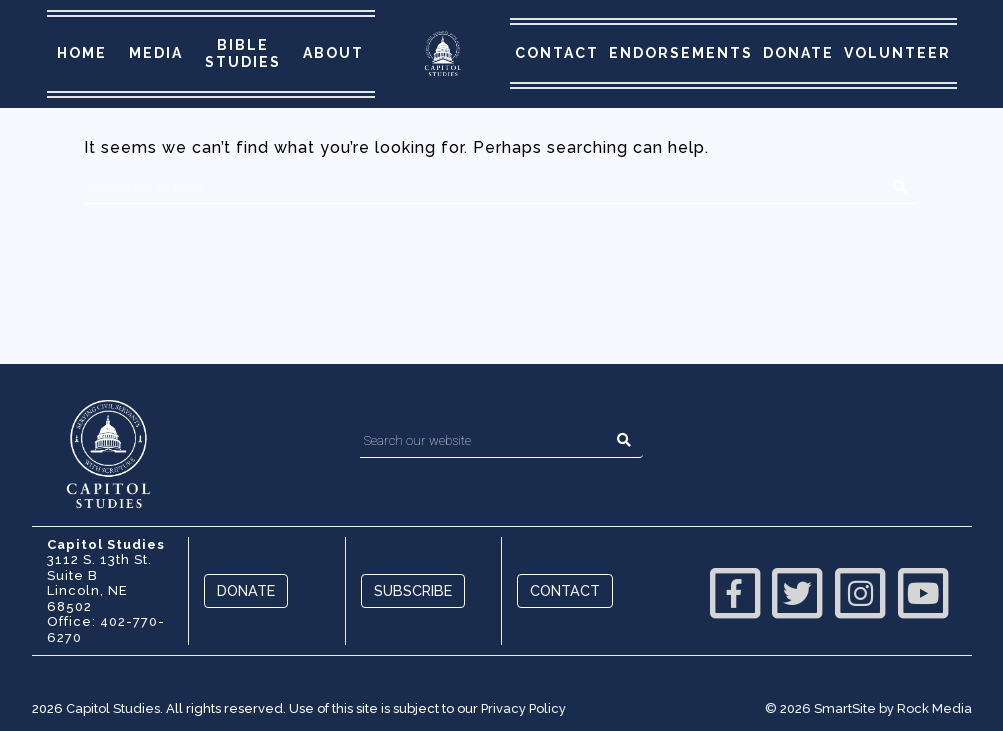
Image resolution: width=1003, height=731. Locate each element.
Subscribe (413, 590)
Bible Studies (243, 53)
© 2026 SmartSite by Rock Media (868, 708)
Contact (557, 53)
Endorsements (681, 53)
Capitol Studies (113, 708)
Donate (798, 53)
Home (82, 53)
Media (156, 53)
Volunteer (897, 53)
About (333, 53)
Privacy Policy (523, 708)
